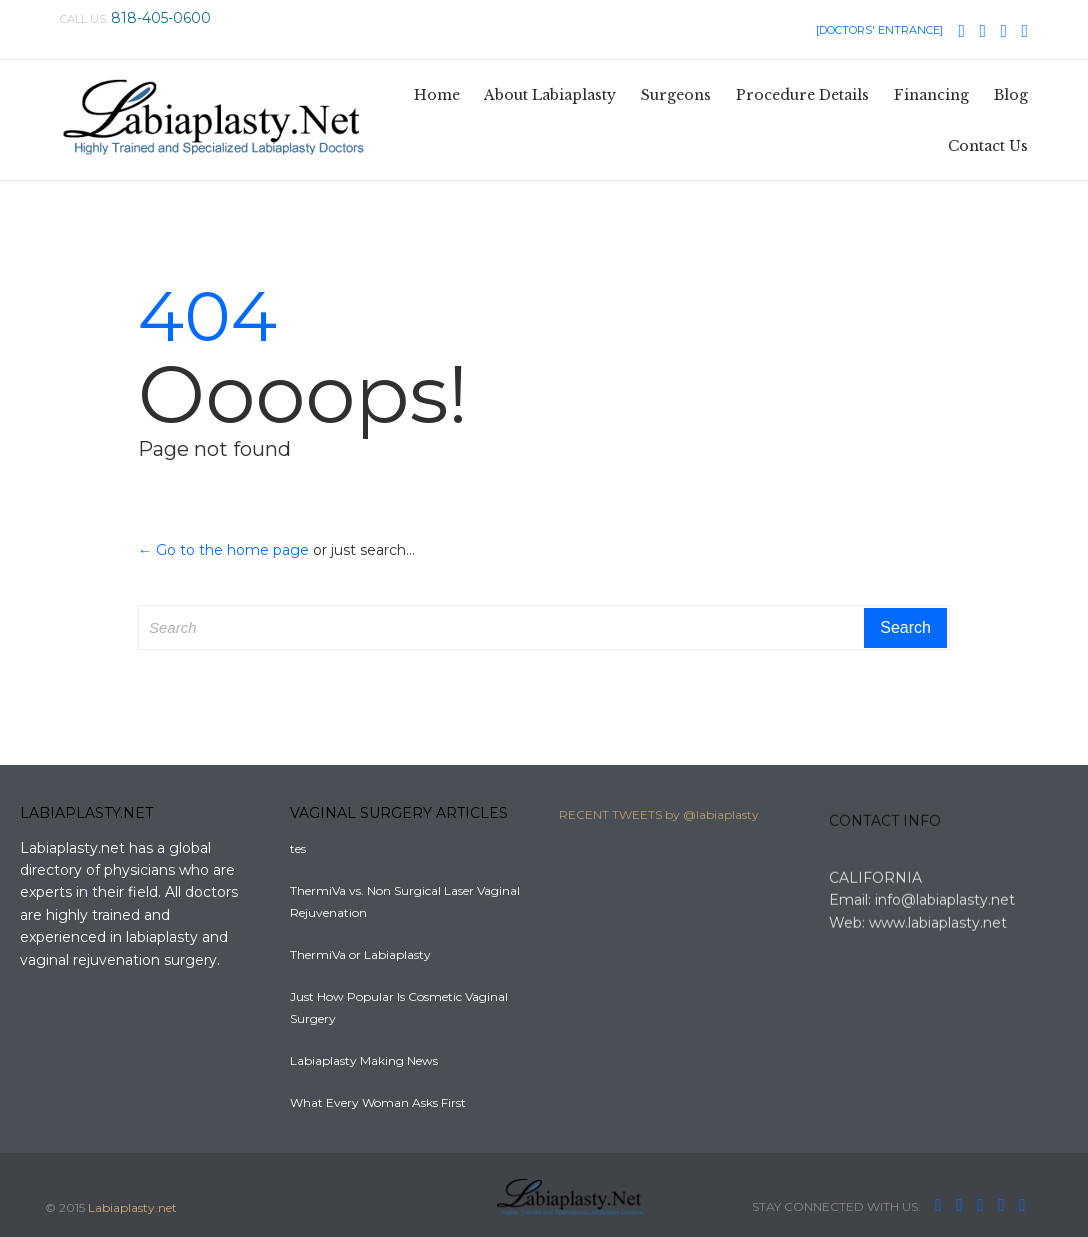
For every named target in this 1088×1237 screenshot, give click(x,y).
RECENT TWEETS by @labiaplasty (659, 819)
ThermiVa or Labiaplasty (360, 954)
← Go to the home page (223, 550)
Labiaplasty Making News (364, 1060)
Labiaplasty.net (132, 1207)
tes (298, 848)
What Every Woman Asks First (378, 1102)
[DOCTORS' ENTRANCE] (879, 30)
